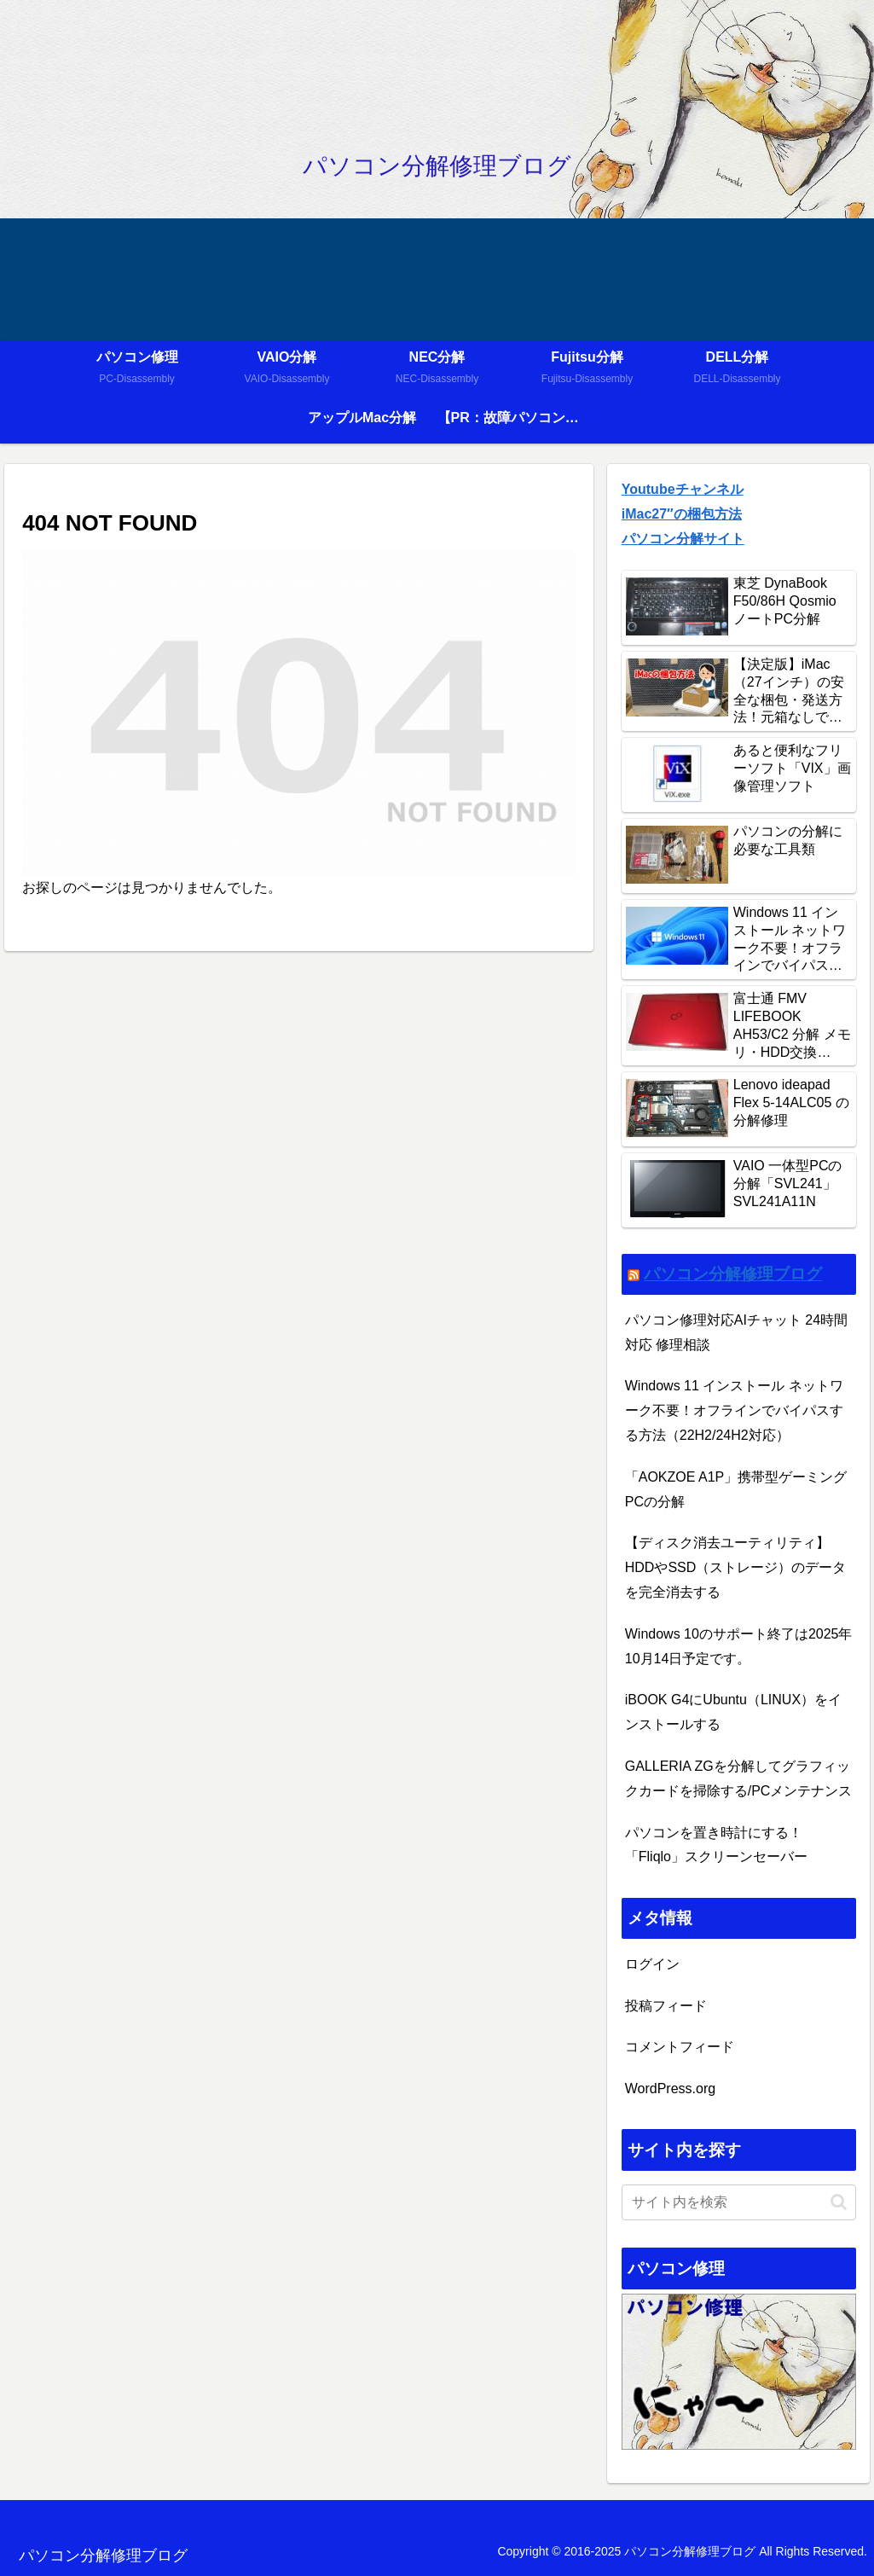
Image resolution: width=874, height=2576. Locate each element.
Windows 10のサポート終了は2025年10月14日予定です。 (739, 1646)
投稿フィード (666, 2006)
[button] (839, 2202)
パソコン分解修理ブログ (733, 1274)
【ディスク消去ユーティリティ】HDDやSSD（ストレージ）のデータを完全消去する (736, 1567)
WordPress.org (670, 2088)
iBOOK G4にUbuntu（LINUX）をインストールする (733, 1712)
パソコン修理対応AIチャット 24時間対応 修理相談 (736, 1332)
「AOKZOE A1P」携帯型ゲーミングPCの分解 (736, 1489)
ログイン (652, 1964)
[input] (739, 2202)
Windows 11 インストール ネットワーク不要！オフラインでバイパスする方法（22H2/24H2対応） (734, 1410)
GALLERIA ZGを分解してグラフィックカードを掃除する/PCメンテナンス (739, 1778)
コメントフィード (679, 2046)
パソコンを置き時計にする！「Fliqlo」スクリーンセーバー (716, 1845)
